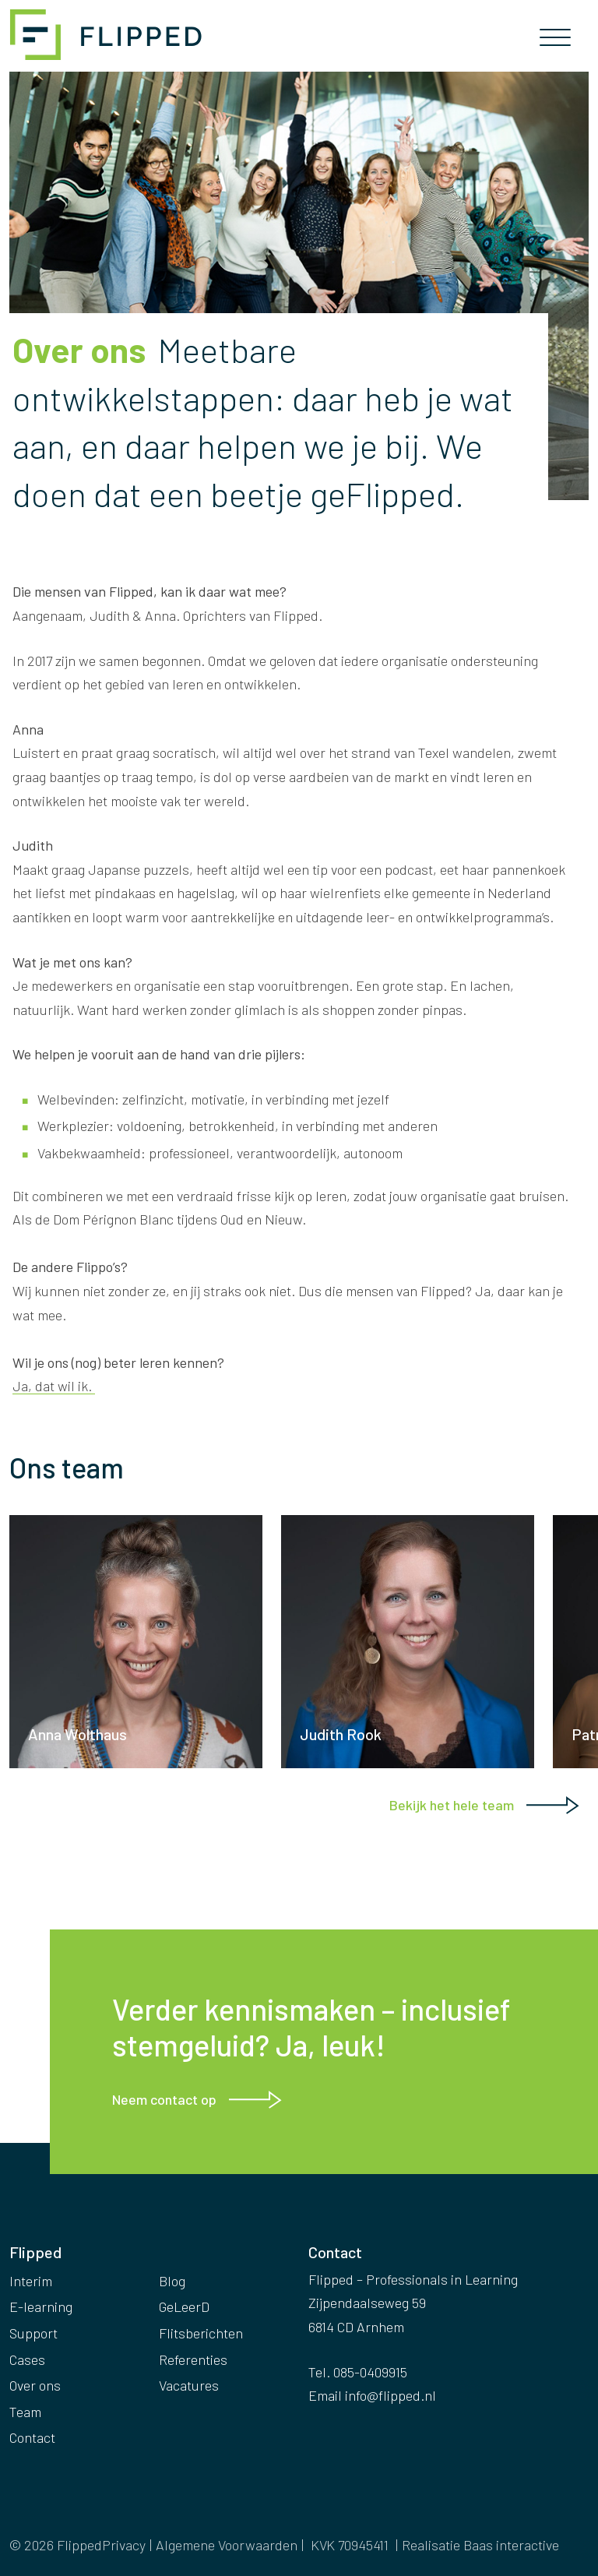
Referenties (193, 2359)
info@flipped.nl (390, 2395)
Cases (27, 2359)
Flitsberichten (201, 2333)
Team (25, 2411)
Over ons (35, 2385)
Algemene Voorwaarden (226, 2544)
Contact (32, 2437)
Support (33, 2333)
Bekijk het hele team (451, 1804)
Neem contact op (164, 2099)
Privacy (124, 2544)
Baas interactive (511, 2544)
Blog (172, 2280)
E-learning (40, 2306)
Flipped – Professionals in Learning (109, 35)
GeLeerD (184, 2306)
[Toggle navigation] (555, 41)
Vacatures (189, 2385)
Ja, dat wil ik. (53, 1385)
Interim (30, 2280)
